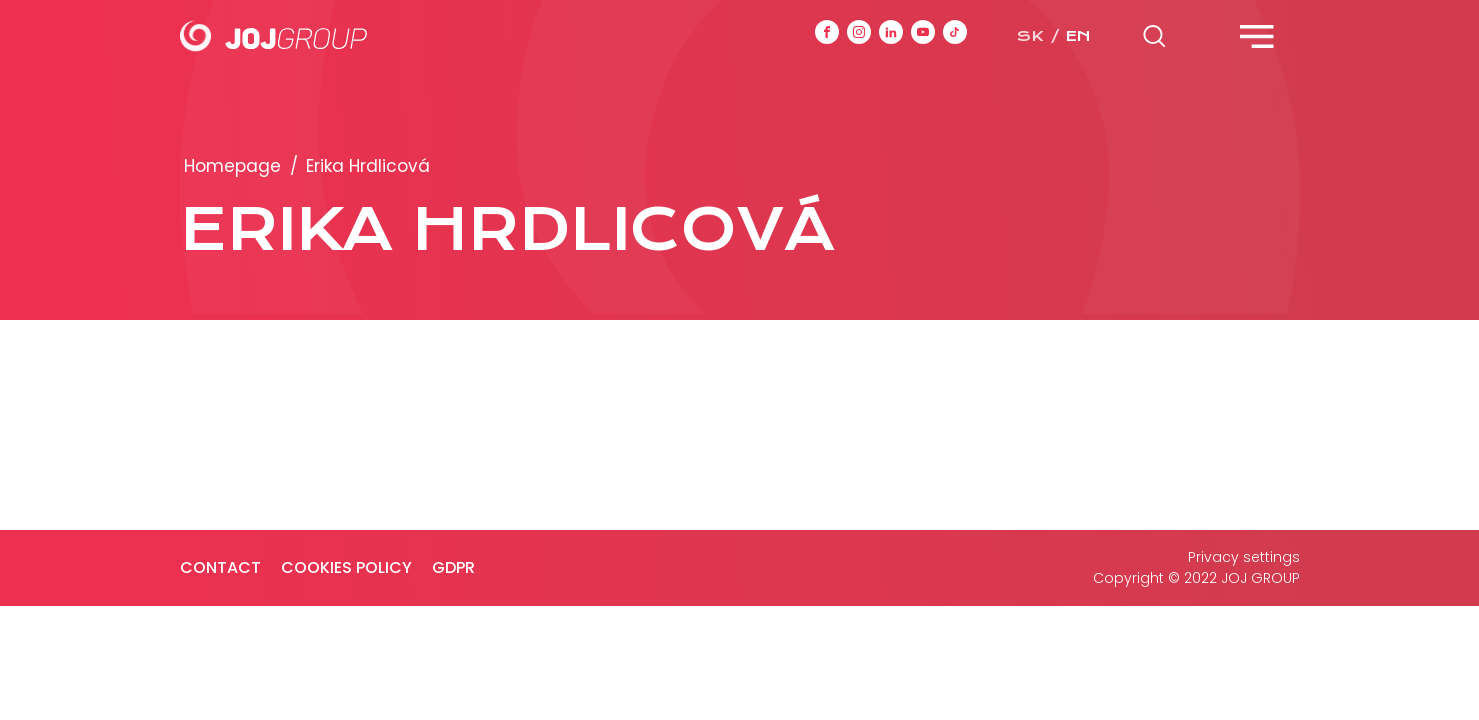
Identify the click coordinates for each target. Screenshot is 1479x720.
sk (1030, 36)
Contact (220, 567)
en (1078, 36)
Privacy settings (1244, 557)
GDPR (453, 567)
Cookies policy (346, 567)
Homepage (232, 166)
